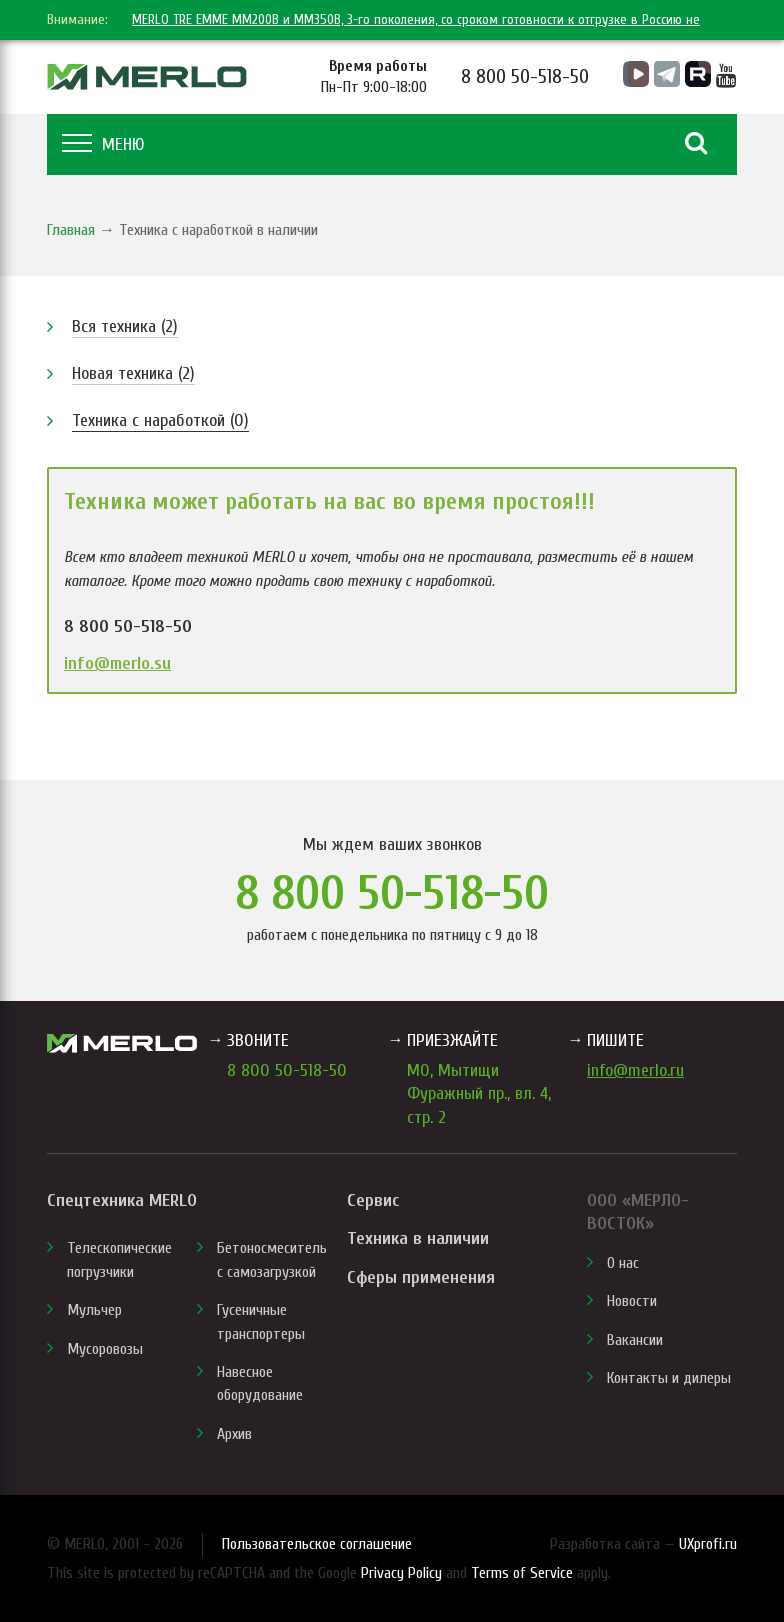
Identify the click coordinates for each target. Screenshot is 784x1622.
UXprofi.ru (708, 1544)
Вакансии (635, 1340)
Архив (234, 1434)
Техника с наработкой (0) (160, 420)
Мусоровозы (105, 1349)
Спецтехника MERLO (122, 1200)
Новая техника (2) (133, 373)
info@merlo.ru (635, 1070)
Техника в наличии (418, 1238)
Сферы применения (421, 1277)
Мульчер (94, 1310)
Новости (632, 1301)
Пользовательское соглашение (317, 1544)
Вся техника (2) (125, 326)
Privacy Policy (401, 1573)
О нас (623, 1263)
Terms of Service (522, 1573)
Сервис (373, 1200)
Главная (71, 230)
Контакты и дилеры (669, 1378)
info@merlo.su (117, 663)
